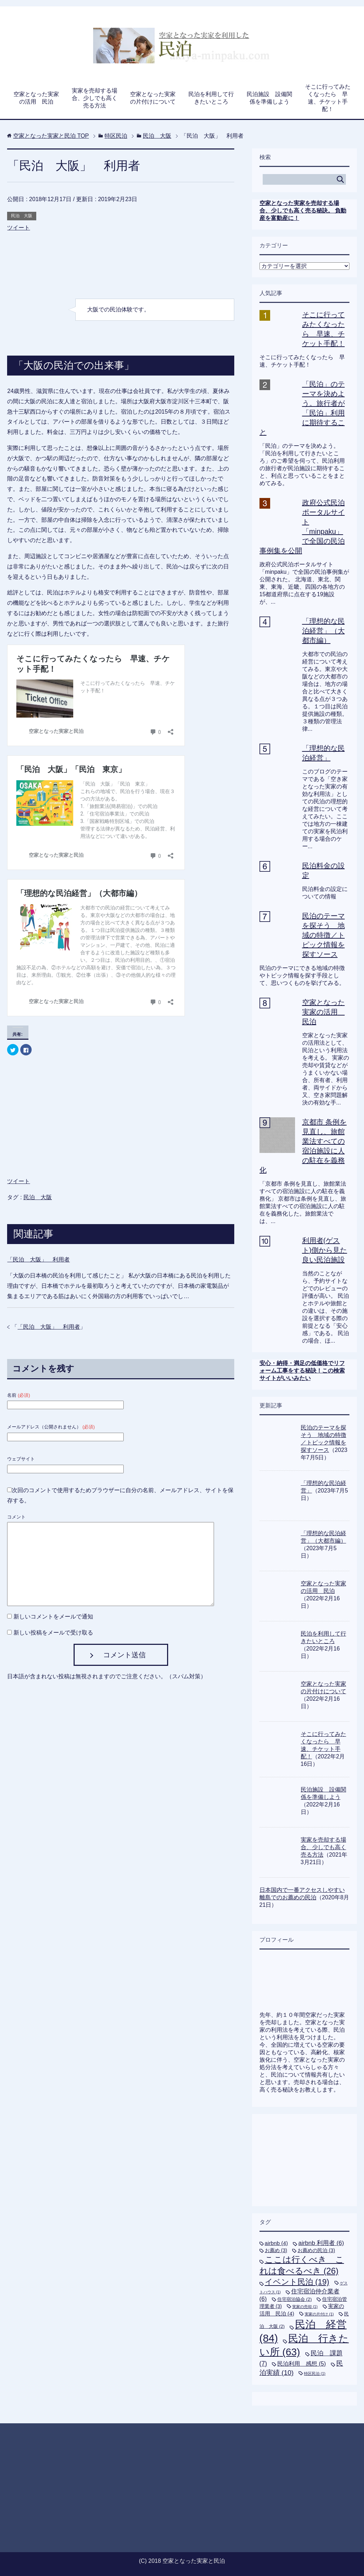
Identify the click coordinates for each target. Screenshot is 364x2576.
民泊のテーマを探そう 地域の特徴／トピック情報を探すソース (323, 935)
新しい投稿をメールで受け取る (53, 1633)
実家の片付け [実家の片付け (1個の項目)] (319, 2314)
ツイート (18, 228)
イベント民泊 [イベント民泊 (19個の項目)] (297, 2281)
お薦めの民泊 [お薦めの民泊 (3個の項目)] (316, 2250)
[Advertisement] (120, 269)
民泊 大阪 (21, 215)
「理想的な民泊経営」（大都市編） (323, 630)
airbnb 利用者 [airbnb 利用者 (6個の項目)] (321, 2243)
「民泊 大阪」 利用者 (38, 1259)
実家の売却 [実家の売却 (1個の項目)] (304, 2306)
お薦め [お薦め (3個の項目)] (276, 2250)
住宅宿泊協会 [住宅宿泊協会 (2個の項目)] (294, 2299)
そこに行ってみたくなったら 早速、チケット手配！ (327, 98)
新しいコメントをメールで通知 (53, 1617)
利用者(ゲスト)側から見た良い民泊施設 (324, 1250)
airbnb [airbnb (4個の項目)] (276, 2243)
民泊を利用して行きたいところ (211, 98)
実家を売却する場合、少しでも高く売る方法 (94, 98)
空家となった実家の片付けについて (153, 98)
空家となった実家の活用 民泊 (36, 98)
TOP (51, 136)
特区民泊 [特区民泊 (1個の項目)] (314, 2373)
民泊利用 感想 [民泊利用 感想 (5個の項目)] (301, 2363)
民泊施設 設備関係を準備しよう (269, 98)
